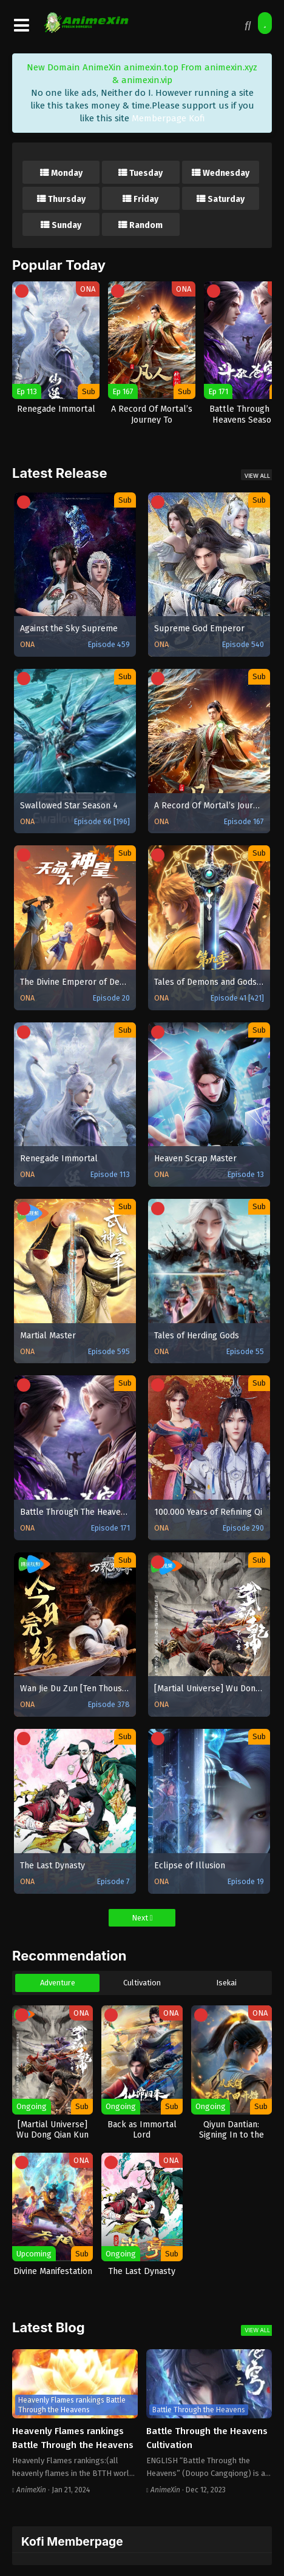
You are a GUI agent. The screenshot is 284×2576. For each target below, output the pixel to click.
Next (142, 1917)
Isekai (226, 1982)
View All (257, 475)
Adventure (57, 1982)
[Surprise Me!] (265, 23)
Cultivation (142, 1982)
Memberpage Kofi (168, 118)
